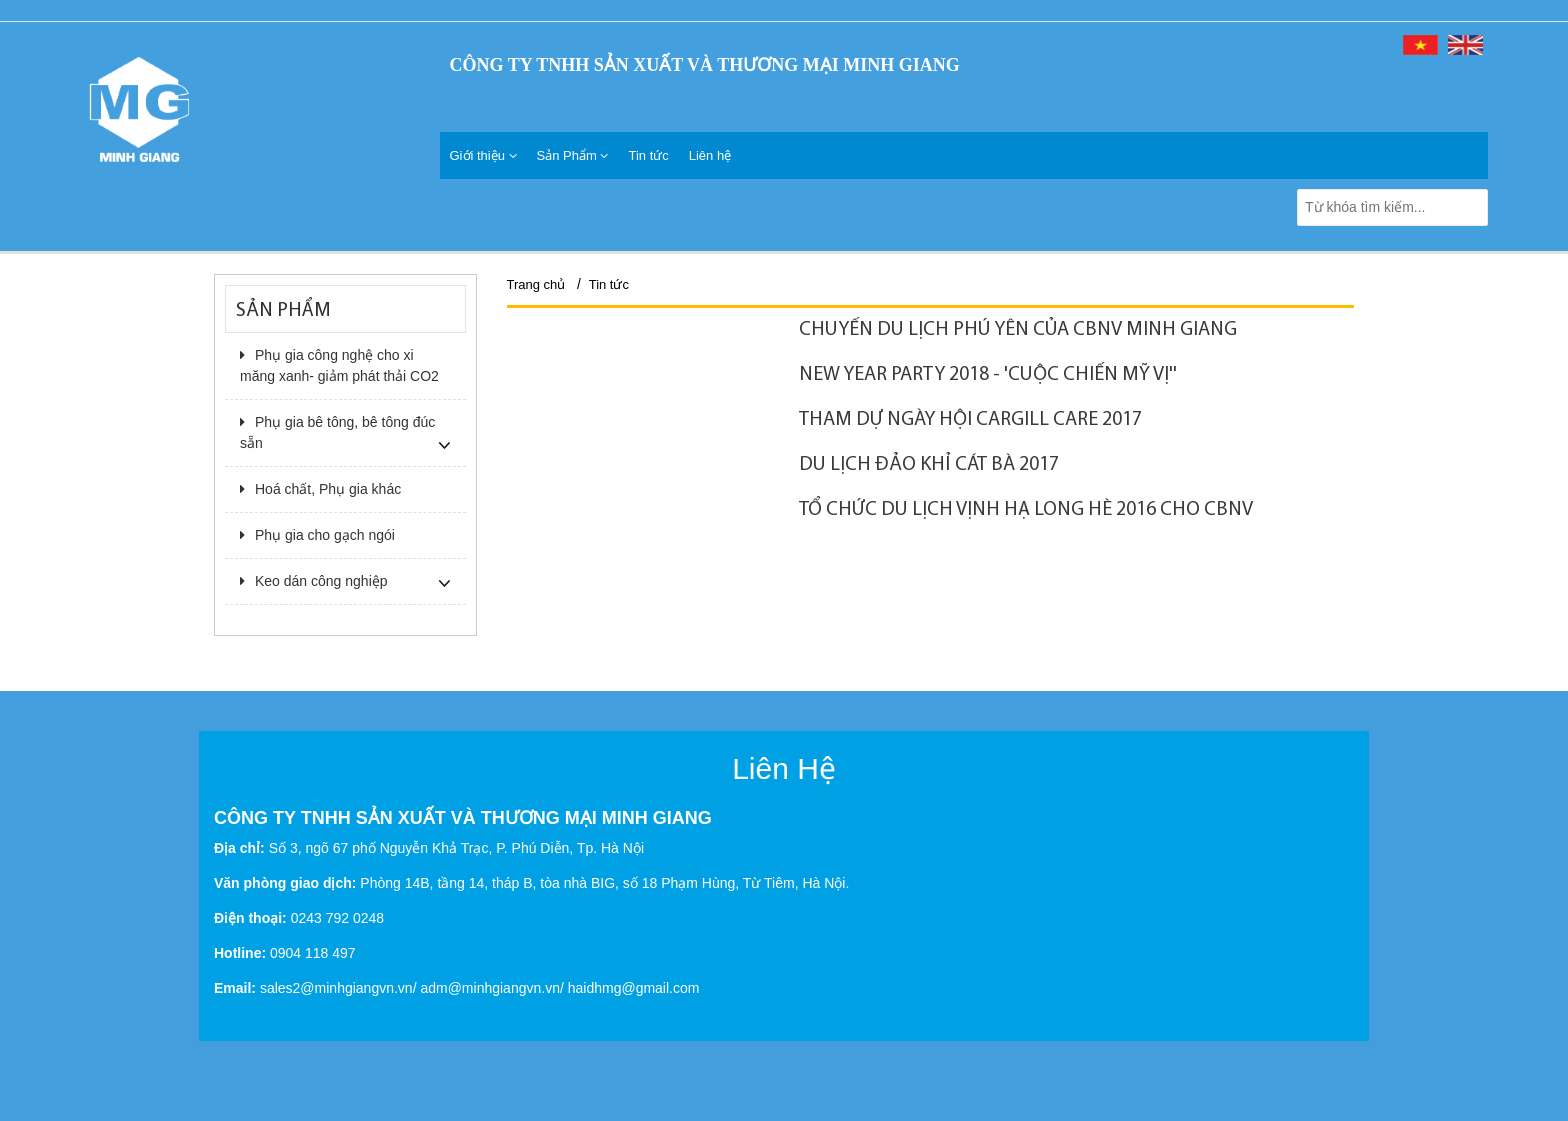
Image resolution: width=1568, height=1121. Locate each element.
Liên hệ (710, 155)
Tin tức (648, 155)
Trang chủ (536, 284)
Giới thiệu (483, 155)
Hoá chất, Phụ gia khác (320, 489)
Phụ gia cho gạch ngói (317, 535)
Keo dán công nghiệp (314, 581)
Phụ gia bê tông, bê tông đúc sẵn (337, 432)
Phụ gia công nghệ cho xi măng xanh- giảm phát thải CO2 (339, 365)
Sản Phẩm (573, 155)
